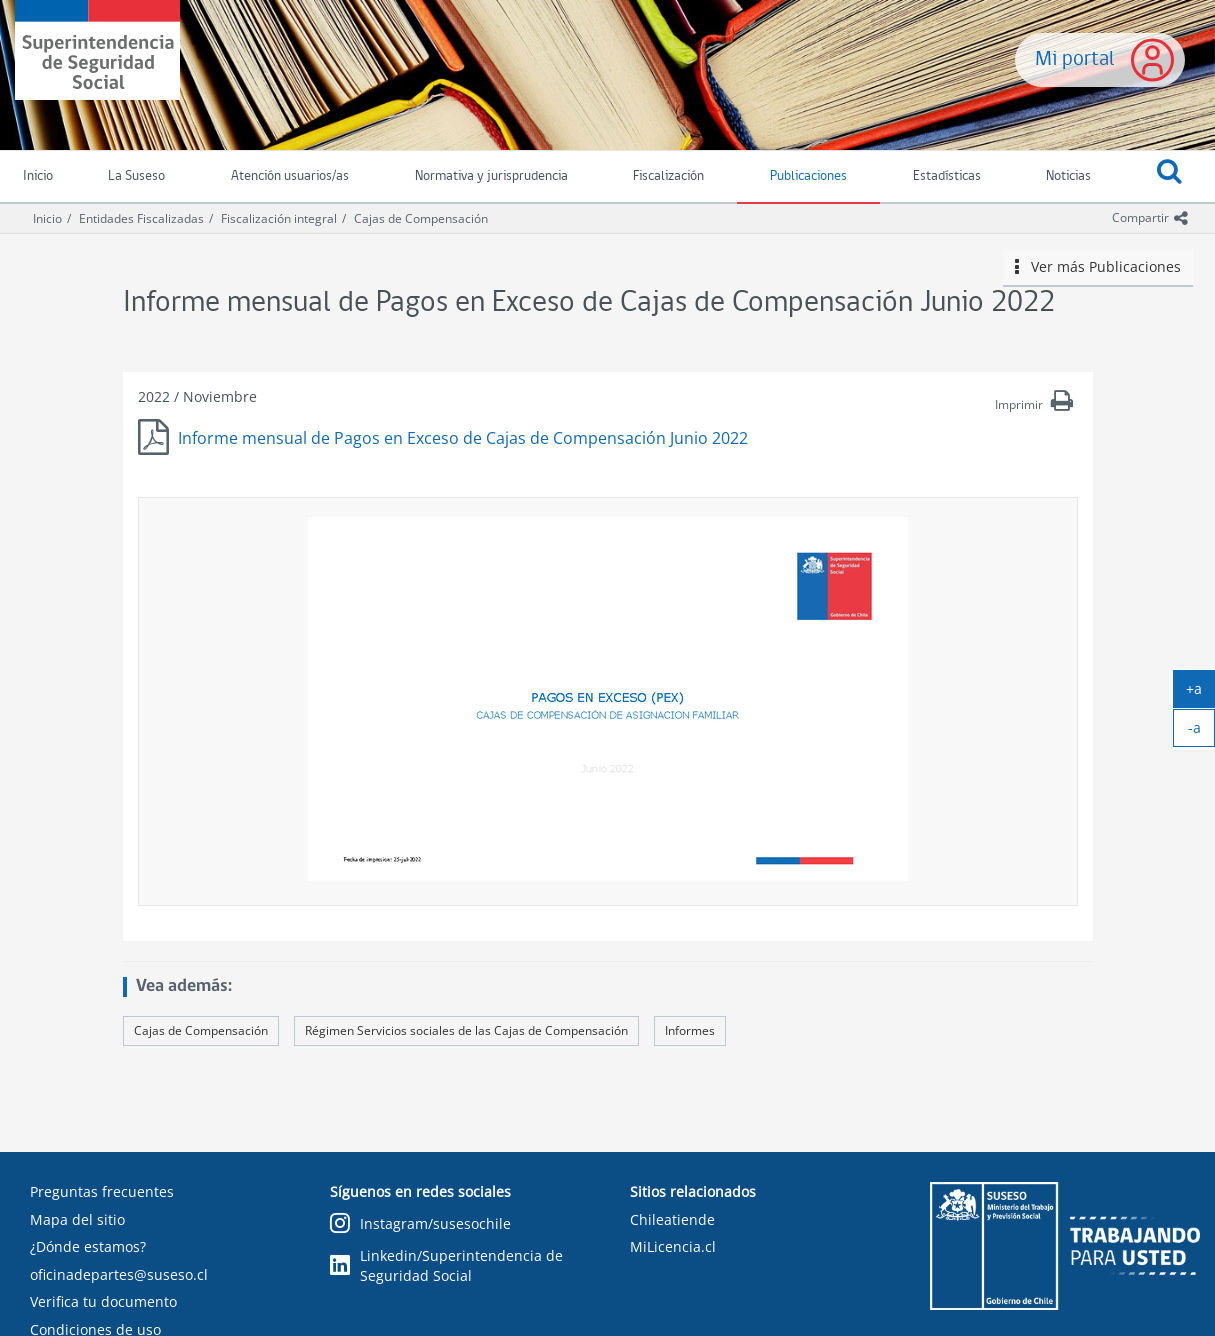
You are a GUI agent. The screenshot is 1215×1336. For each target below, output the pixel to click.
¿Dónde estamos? (88, 1246)
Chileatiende (672, 1219)
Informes (690, 1030)
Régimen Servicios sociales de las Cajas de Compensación (466, 1030)
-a (1202, 732)
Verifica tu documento (103, 1301)
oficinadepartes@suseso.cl (119, 1274)
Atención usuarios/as (290, 176)
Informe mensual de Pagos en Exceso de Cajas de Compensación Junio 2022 (463, 438)
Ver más (1098, 267)
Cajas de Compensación (421, 218)
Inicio (47, 218)
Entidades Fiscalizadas (141, 218)
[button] (1169, 177)
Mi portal (1075, 59)
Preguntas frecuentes (102, 1191)
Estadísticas (947, 176)
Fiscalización (668, 176)
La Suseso (136, 176)
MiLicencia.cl (673, 1246)
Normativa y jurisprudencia (491, 176)
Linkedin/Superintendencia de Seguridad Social (446, 1265)
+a (1200, 693)
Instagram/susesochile (420, 1224)
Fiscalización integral (279, 218)
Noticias (1068, 176)
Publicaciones (808, 176)
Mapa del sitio (77, 1219)
